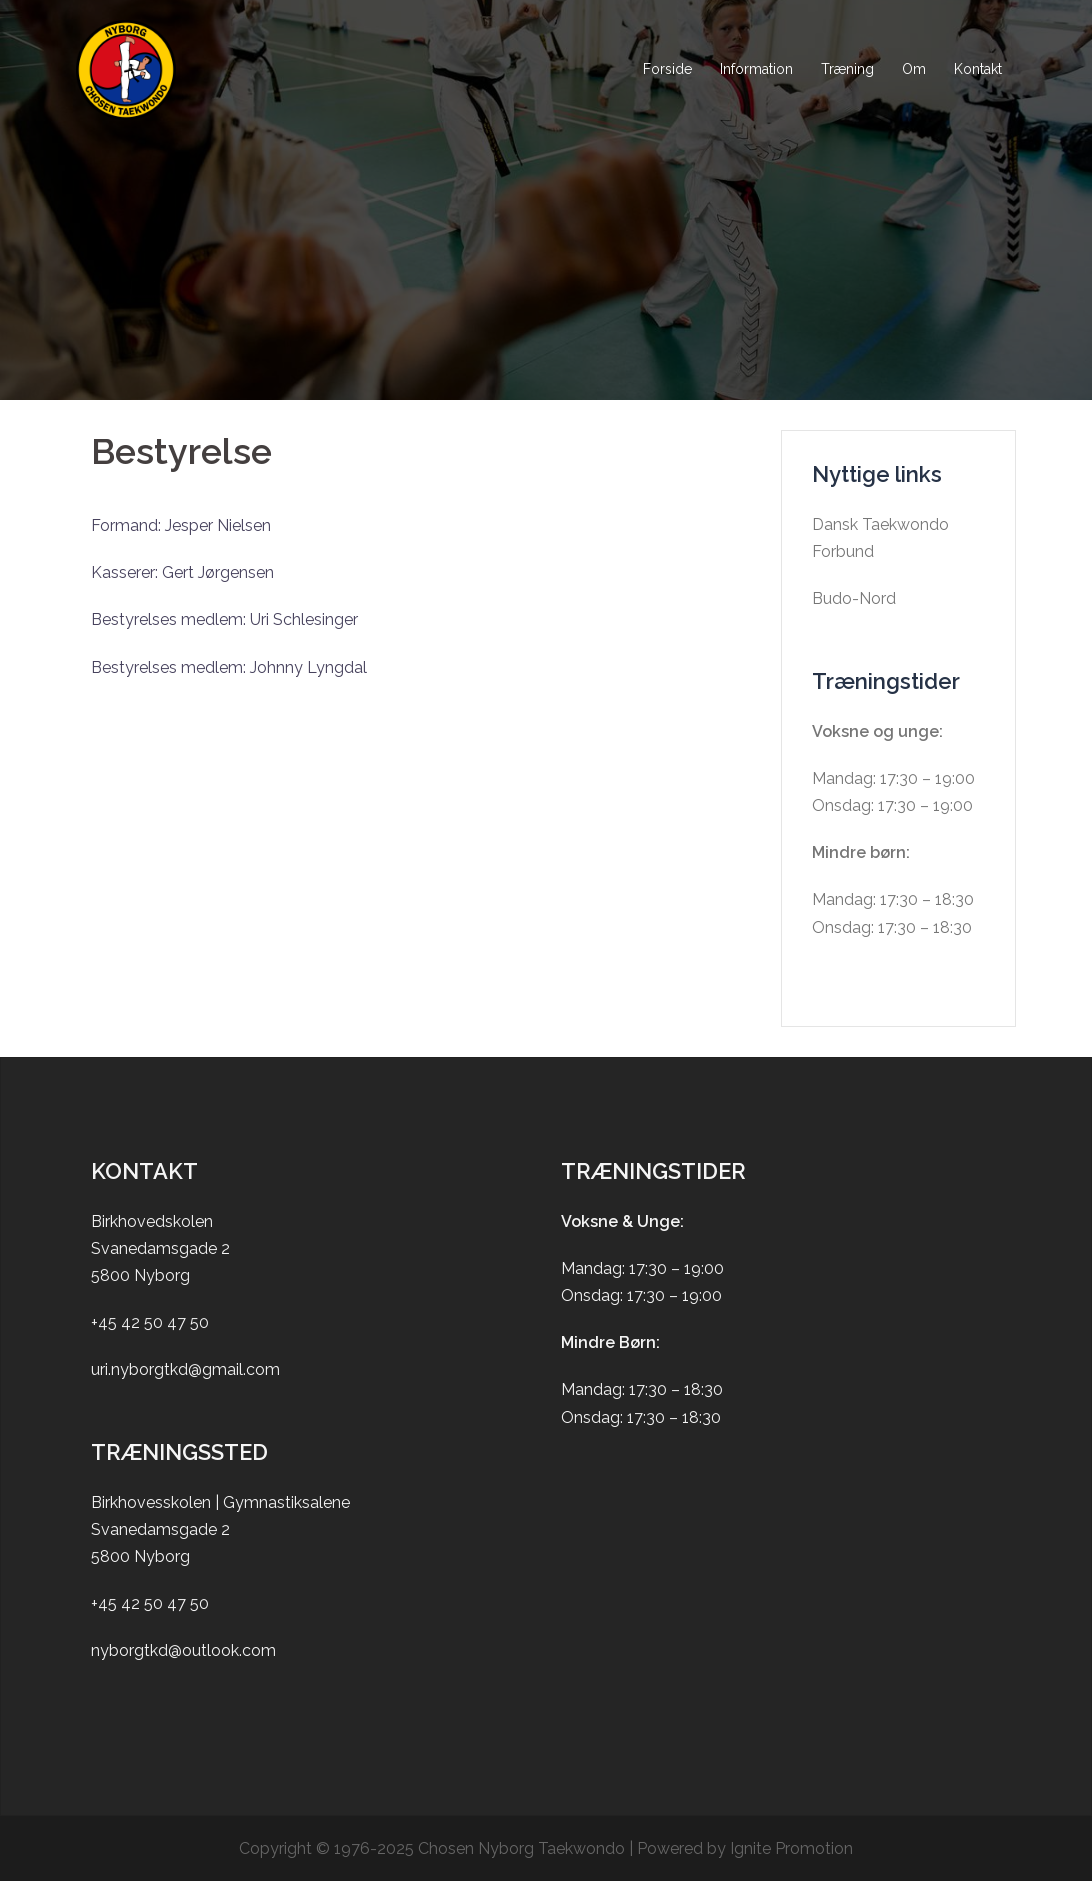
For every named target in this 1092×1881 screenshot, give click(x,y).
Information (756, 69)
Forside (667, 69)
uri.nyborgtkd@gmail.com (185, 1369)
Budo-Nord (854, 598)
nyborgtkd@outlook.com (183, 1650)
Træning (847, 69)
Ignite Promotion (791, 1848)
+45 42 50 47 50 (150, 1322)
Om (914, 69)
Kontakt (978, 69)
